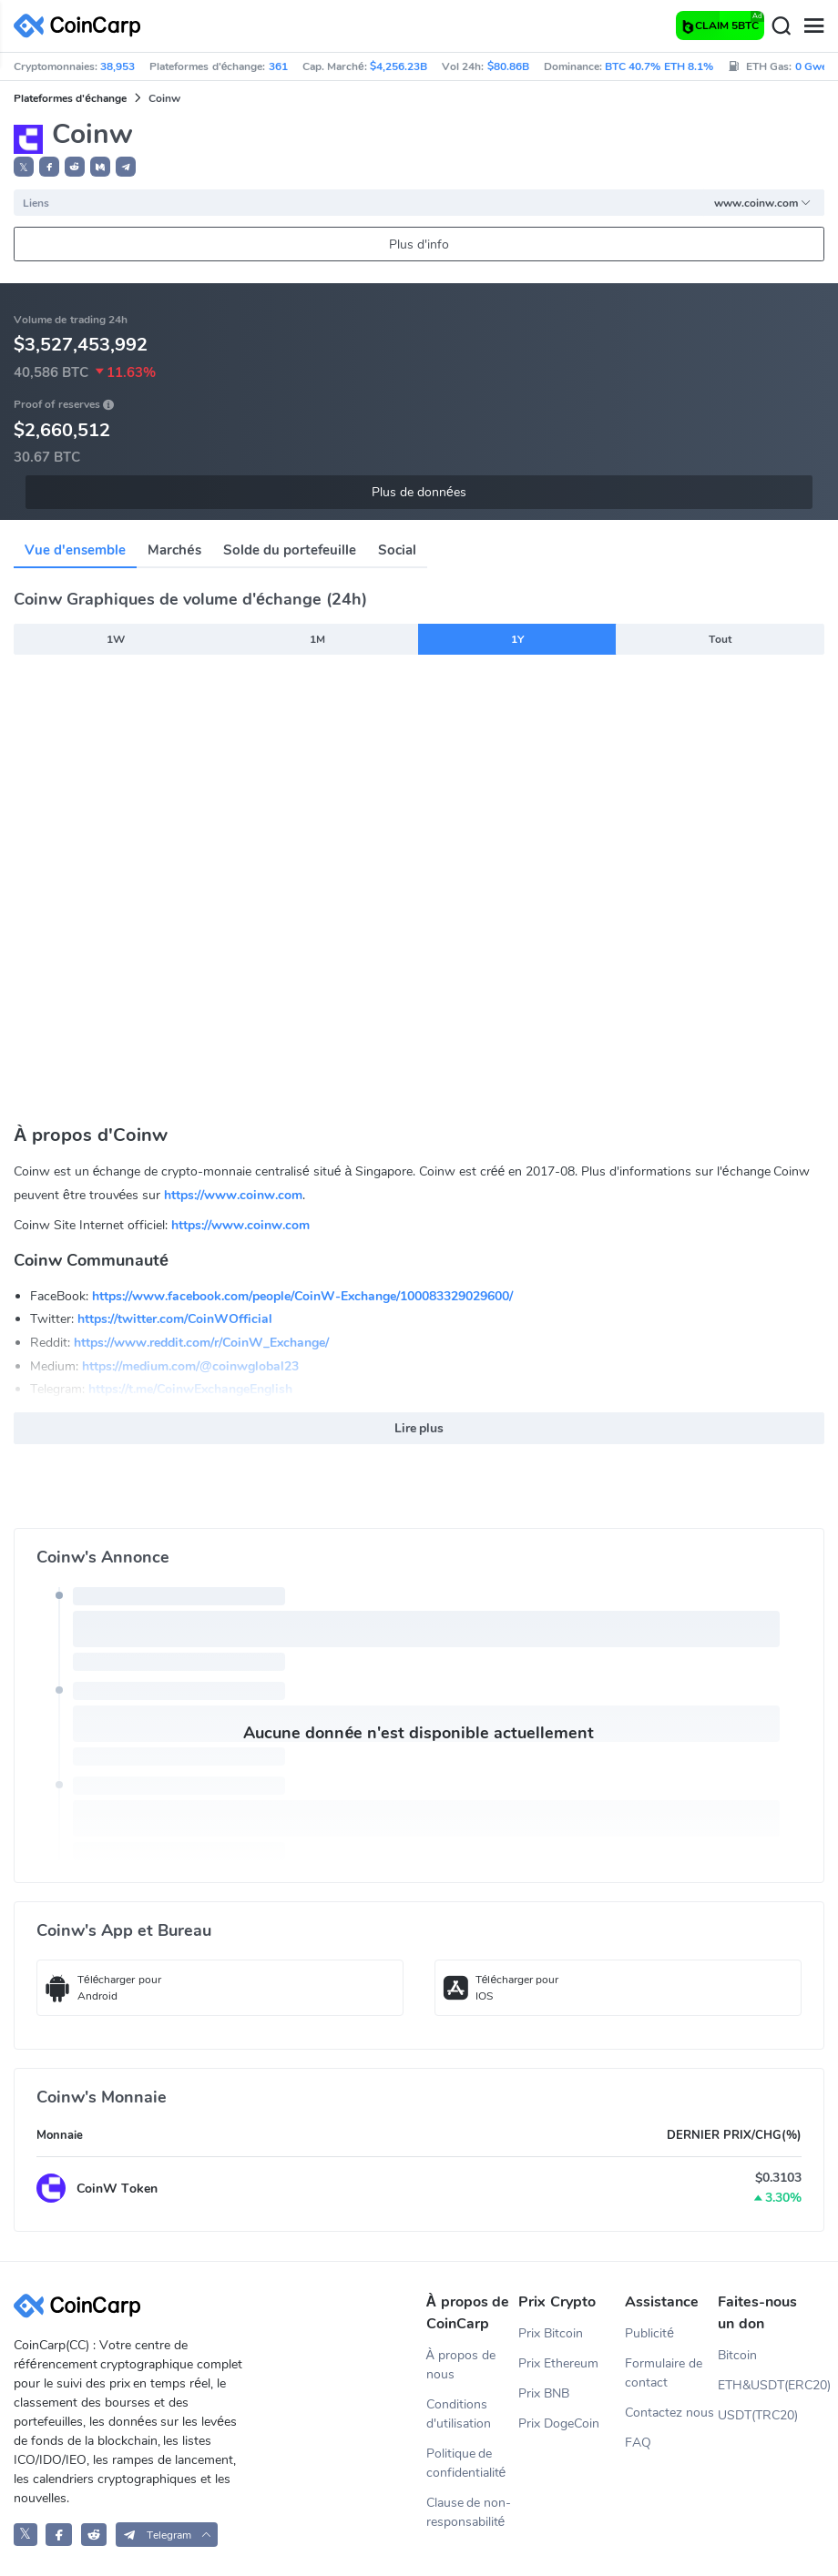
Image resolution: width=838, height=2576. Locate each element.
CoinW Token (117, 2188)
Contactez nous (669, 2412)
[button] (49, 167)
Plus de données (419, 492)
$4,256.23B (398, 66)
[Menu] (813, 26)
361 (278, 66)
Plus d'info (419, 244)
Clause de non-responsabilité (469, 2512)
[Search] (781, 26)
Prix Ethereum (558, 2363)
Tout (720, 639)
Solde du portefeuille (289, 550)
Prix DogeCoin (558, 2423)
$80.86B (508, 66)
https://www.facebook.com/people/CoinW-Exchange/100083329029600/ (302, 1296)
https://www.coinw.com (233, 1195)
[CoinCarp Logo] (82, 26)
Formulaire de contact (663, 2373)
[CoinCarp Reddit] (94, 2534)
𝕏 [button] (23, 167)
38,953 (117, 66)
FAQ (638, 2442)
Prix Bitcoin (550, 2333)
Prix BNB (543, 2393)
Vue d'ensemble (75, 550)
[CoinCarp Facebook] (59, 2534)
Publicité (649, 2333)
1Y (517, 639)
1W (116, 639)
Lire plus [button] (419, 1428)
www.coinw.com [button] (763, 203)
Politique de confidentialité (466, 2463)
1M (317, 639)
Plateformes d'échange (70, 98)
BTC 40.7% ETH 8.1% (659, 66)
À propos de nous (461, 2365)
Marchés (174, 550)
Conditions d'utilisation (458, 2414)
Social (397, 550)
